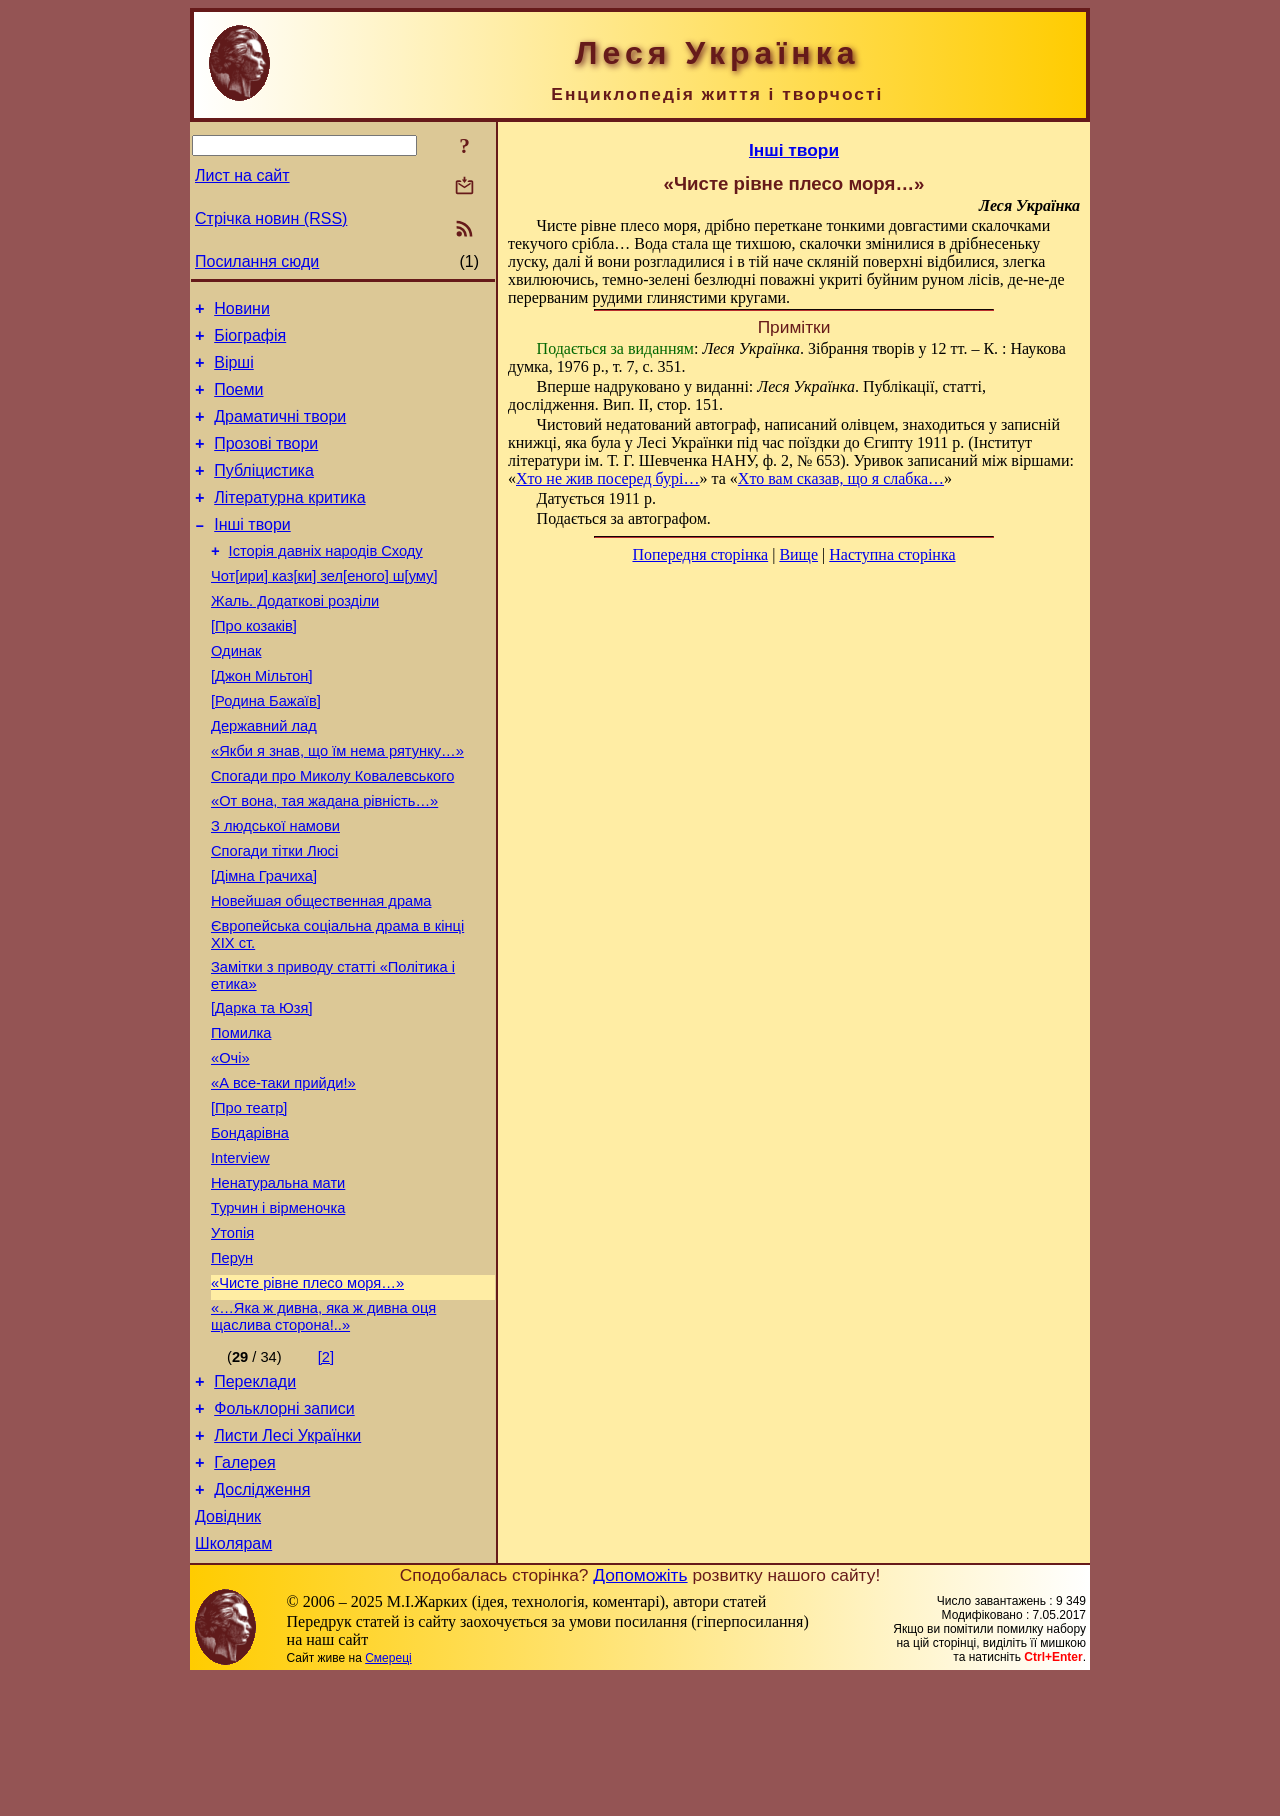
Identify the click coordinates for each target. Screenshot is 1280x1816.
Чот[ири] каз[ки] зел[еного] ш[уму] (324, 609)
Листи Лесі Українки (287, 1561)
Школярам (233, 1681)
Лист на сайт (242, 175)
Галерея (244, 1591)
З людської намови (275, 889)
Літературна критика (289, 521)
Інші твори (252, 551)
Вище (798, 554)
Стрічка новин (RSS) (271, 218)
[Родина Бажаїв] (266, 749)
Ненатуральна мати (278, 1285)
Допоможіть (640, 1713)
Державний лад (264, 777)
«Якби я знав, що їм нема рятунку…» (337, 805)
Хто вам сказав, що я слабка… (841, 478)
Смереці (388, 1796)
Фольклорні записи (284, 1531)
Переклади (255, 1501)
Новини (242, 311)
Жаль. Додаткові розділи (295, 637)
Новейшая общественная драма (321, 973)
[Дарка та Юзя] (262, 1089)
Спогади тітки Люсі (274, 917)
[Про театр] (249, 1201)
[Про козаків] (254, 665)
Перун (232, 1369)
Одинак (236, 693)
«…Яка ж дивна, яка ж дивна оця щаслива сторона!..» (323, 1433)
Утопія (232, 1341)
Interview (240, 1257)
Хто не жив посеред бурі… (608, 478)
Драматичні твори (280, 431)
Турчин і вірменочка (278, 1313)
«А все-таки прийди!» (283, 1173)
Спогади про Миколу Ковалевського (332, 833)
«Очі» (230, 1145)
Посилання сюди (257, 261)
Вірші (234, 371)
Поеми (238, 401)
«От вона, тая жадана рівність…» (324, 861)
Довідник (228, 1651)
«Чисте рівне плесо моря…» (307, 1397)
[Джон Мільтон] (262, 721)
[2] (326, 1474)
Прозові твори (266, 461)
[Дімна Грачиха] (264, 945)
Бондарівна (250, 1229)
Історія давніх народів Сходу (326, 581)
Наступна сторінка (892, 554)
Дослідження (262, 1621)
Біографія (250, 341)
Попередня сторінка (700, 554)
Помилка (241, 1117)
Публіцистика (264, 491)
